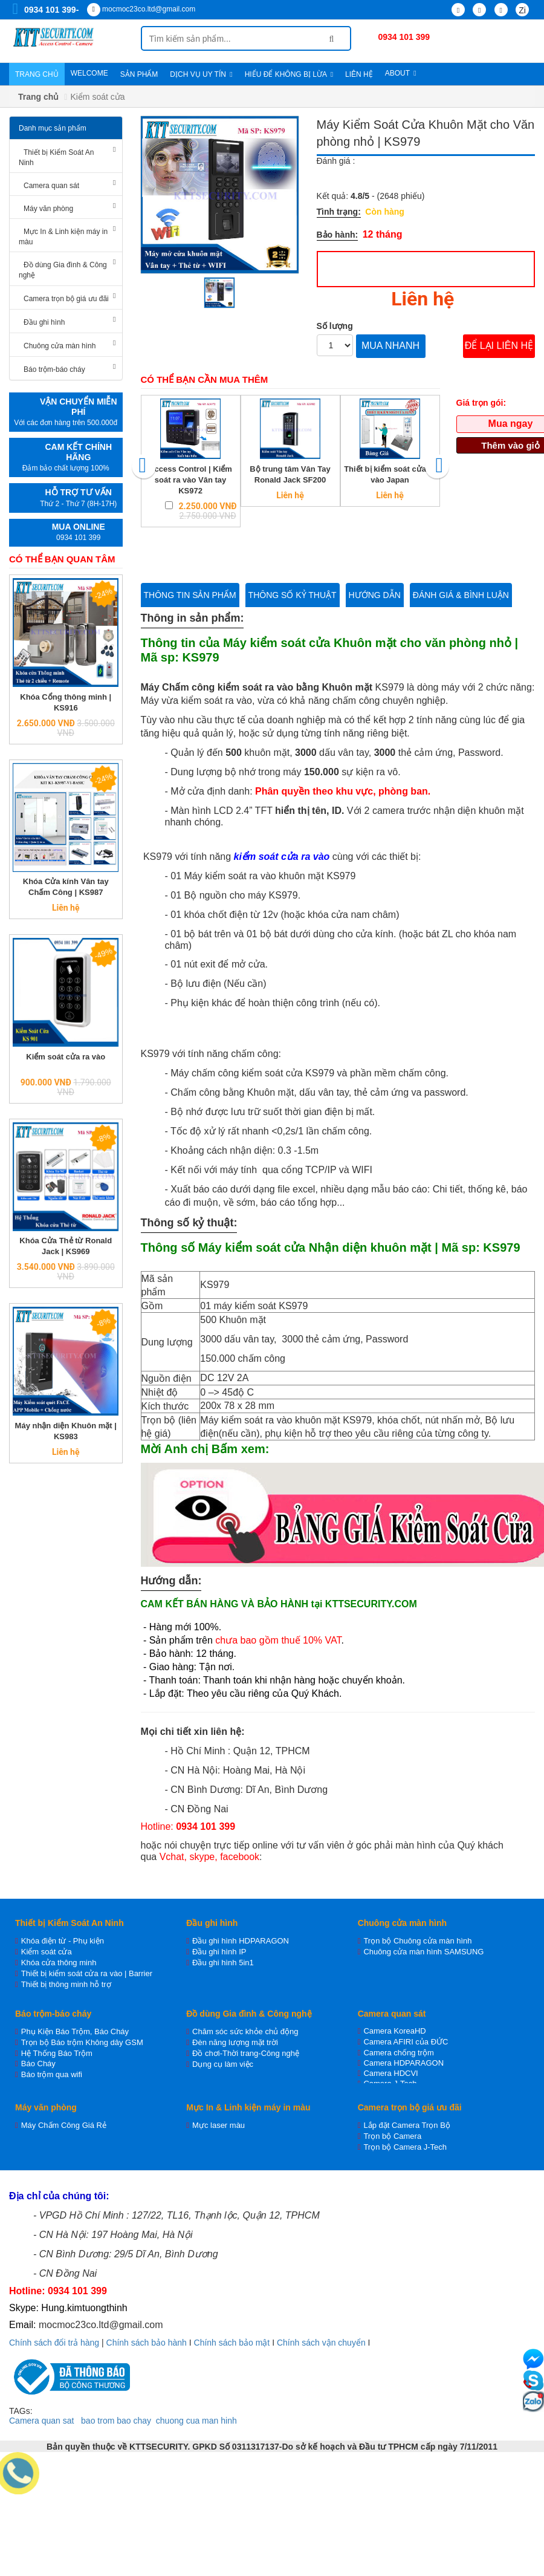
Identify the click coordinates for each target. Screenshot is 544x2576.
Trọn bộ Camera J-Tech (405, 2147)
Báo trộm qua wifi (51, 2074)
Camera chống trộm (398, 2052)
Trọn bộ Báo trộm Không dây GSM (82, 2042)
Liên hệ (359, 74)
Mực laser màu (218, 2125)
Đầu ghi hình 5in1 (223, 1962)
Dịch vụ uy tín (201, 74)
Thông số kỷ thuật (292, 595)
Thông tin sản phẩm (190, 595)
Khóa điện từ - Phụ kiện (62, 1940)
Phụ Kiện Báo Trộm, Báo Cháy (75, 2031)
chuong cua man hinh (196, 2420)
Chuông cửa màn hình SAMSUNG (423, 1951)
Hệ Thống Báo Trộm (56, 2053)
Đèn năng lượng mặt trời (235, 2042)
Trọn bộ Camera (392, 2136)
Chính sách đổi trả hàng (54, 2342)
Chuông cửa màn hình (60, 346)
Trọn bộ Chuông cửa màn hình (417, 1940)
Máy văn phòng (48, 208)
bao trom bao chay (116, 2420)
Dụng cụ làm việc (222, 2064)
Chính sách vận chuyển (321, 2342)
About (400, 73)
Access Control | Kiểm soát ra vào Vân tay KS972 (190, 479)
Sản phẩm (139, 74)
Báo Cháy (38, 2063)
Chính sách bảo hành (146, 2342)
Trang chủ (37, 74)
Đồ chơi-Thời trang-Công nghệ (245, 2053)
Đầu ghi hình (44, 322)
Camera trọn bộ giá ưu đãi (66, 298)
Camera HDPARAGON (403, 2062)
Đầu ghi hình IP (219, 1951)
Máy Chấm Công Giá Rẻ (63, 2125)
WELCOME (89, 73)
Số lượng (335, 326)
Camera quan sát (51, 185)
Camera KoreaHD (394, 2030)
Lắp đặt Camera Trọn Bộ (406, 2125)
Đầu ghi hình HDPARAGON (240, 1940)
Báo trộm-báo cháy (54, 369)
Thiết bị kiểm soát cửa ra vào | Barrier (86, 1973)
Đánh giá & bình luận (461, 595)
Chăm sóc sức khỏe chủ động (245, 2031)
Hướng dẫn (375, 595)
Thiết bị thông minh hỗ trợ (66, 1984)
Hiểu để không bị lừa (289, 74)
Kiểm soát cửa (46, 1951)
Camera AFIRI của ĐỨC (405, 2041)
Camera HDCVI (390, 2073)
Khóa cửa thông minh (59, 1962)
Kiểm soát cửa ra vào (65, 1056)
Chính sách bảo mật (232, 2342)
